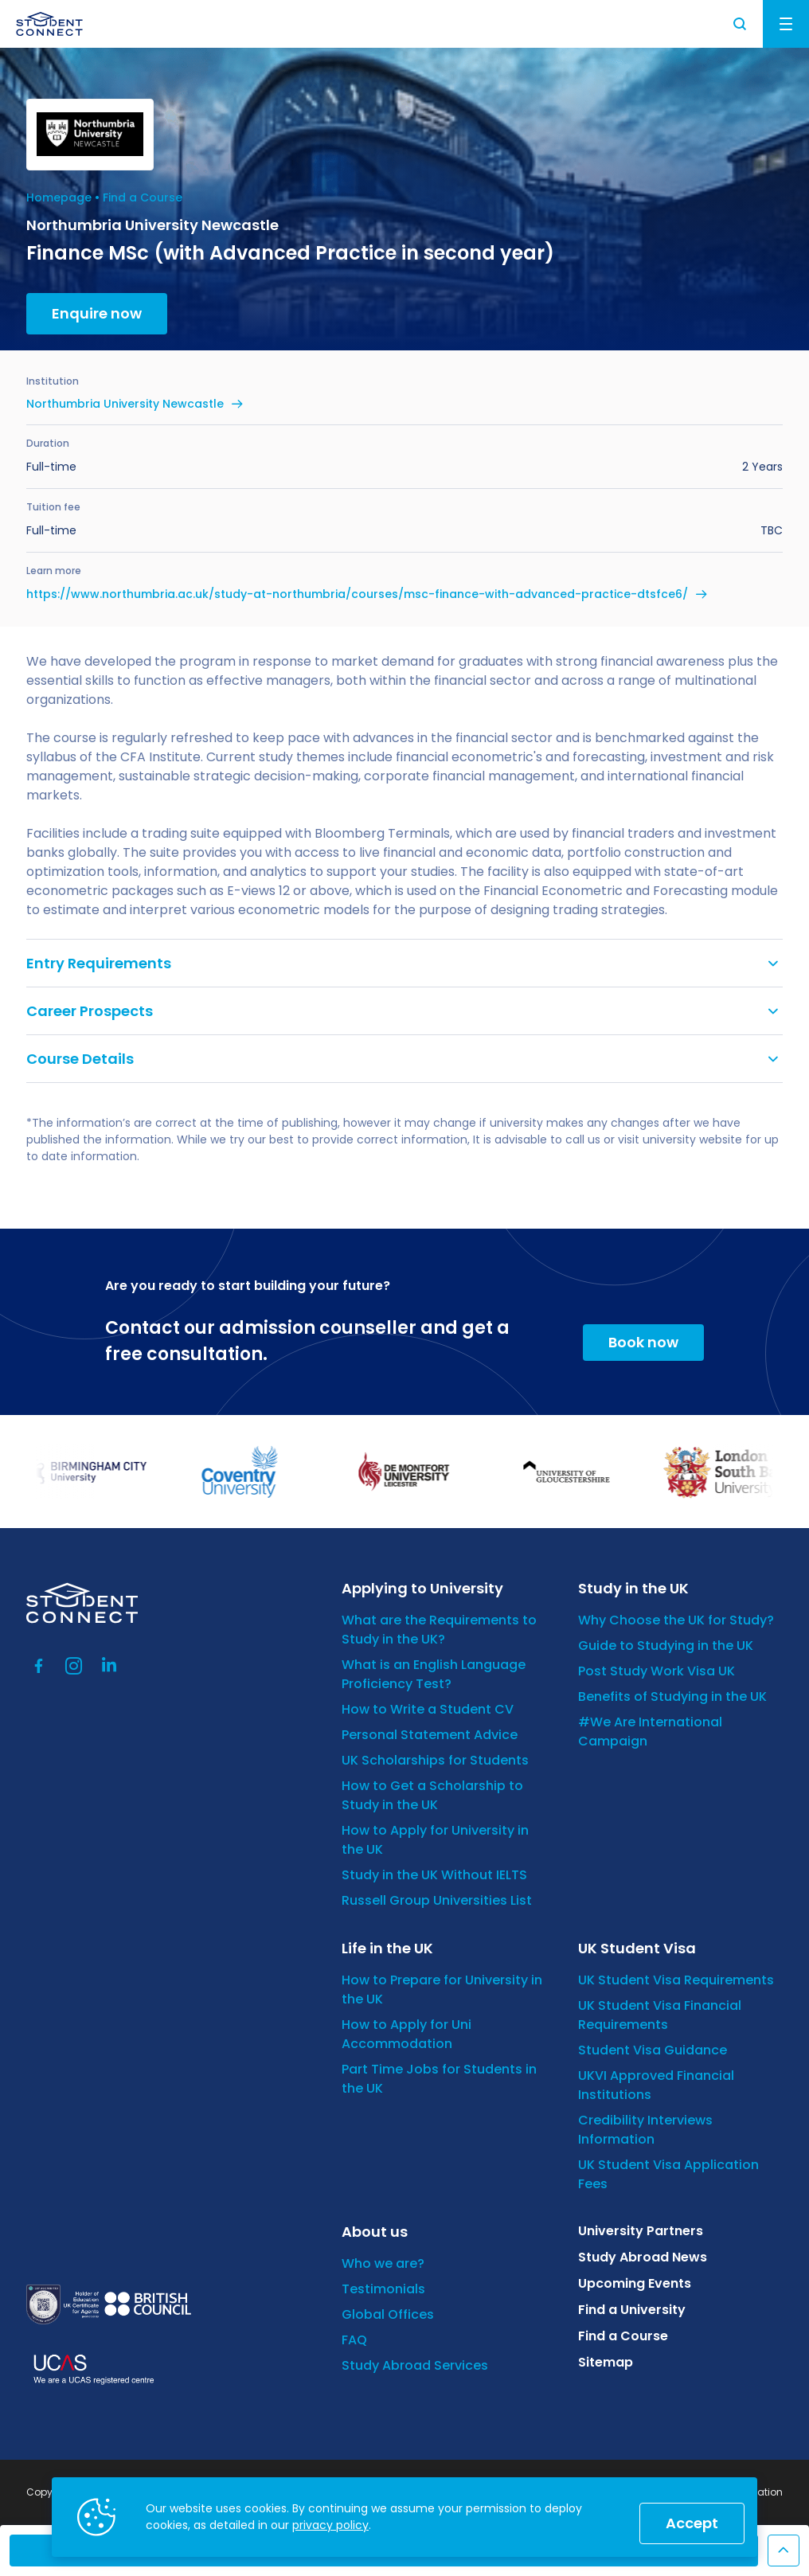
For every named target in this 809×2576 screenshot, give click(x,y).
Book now (643, 1342)
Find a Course (142, 197)
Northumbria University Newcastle (125, 404)
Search (740, 24)
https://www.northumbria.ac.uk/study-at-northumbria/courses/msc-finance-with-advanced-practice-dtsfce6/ (357, 594)
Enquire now (97, 313)
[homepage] (49, 24)
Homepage (59, 197)
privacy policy (330, 2525)
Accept (692, 2523)
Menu (786, 24)
